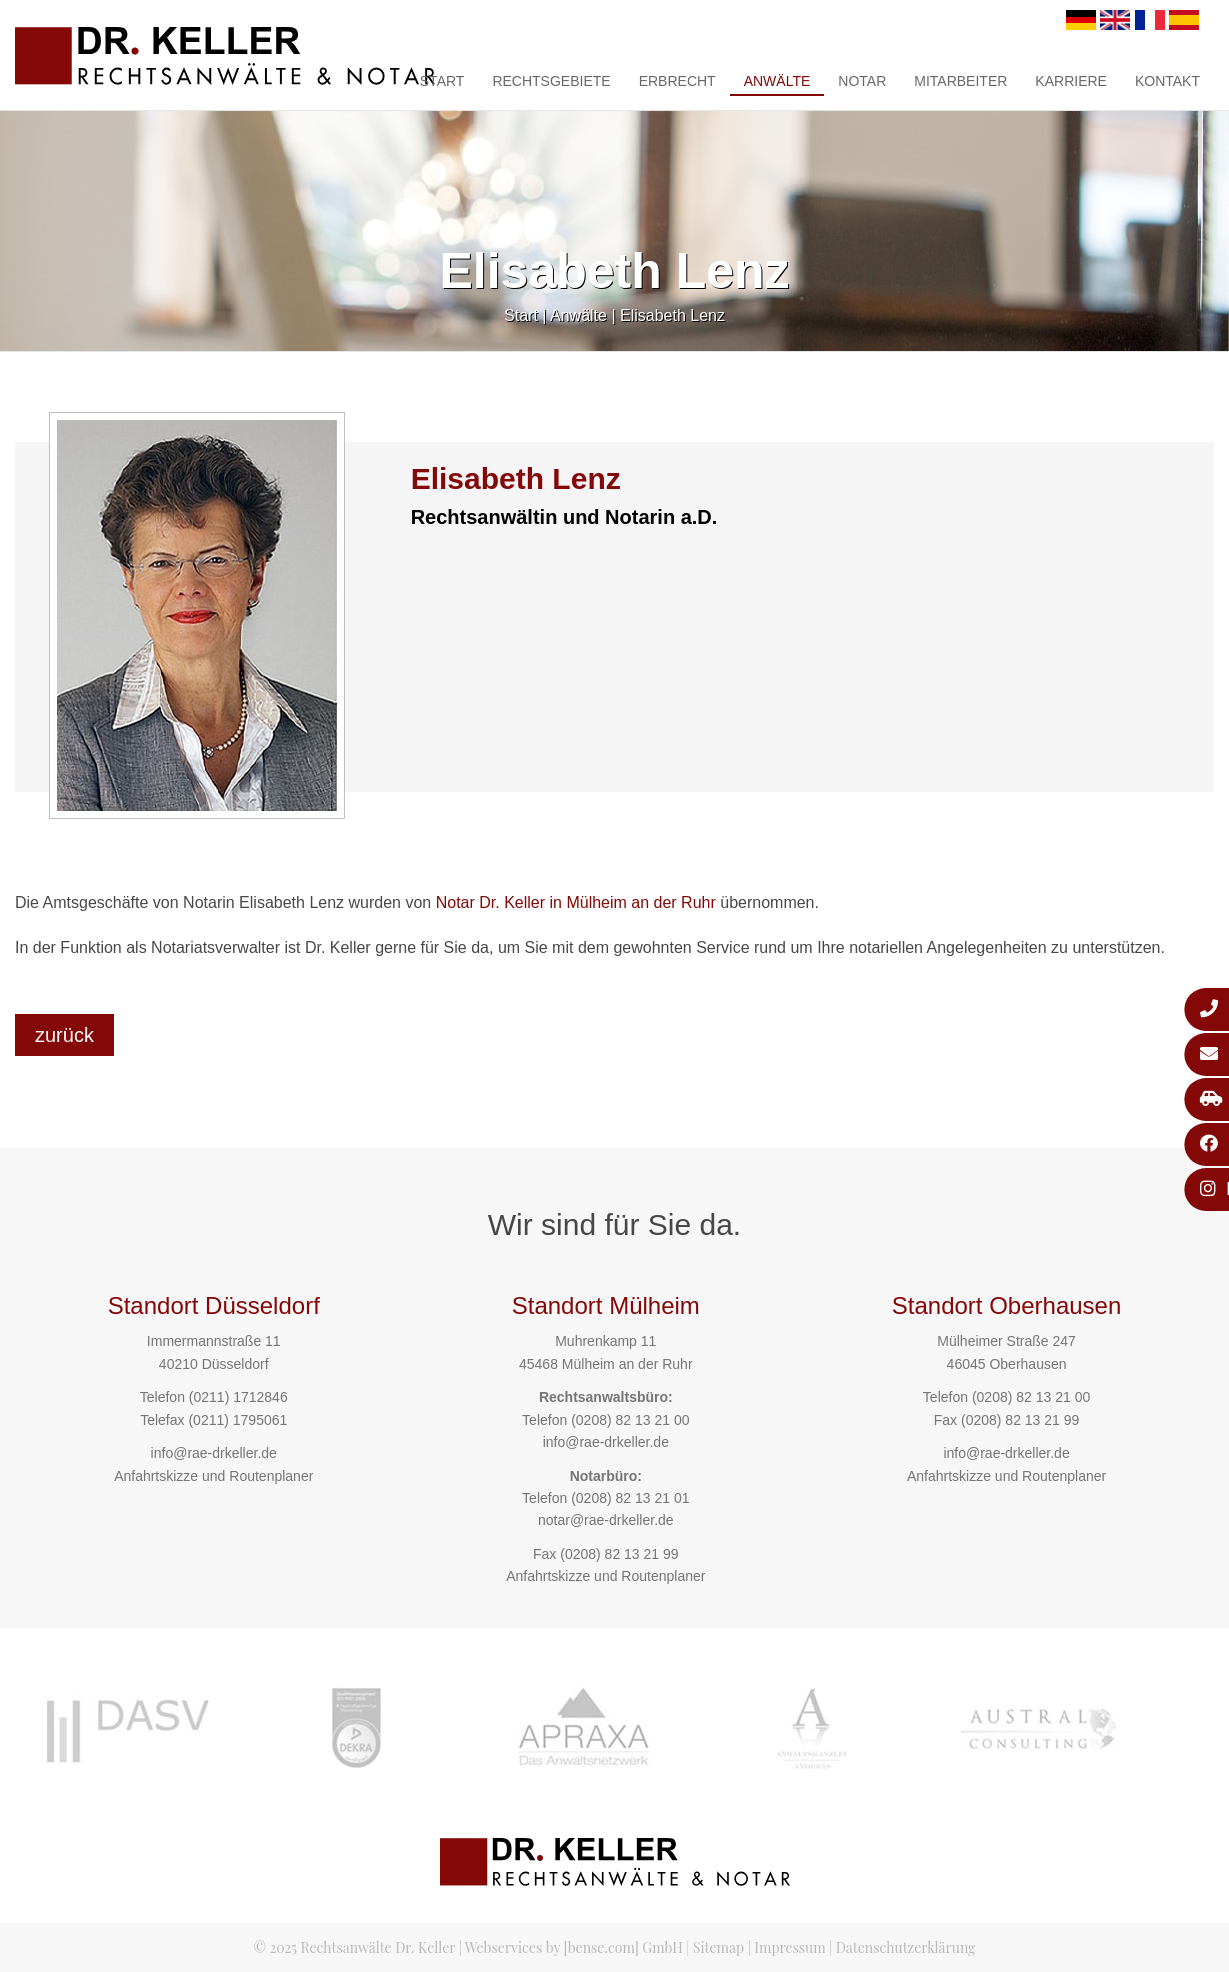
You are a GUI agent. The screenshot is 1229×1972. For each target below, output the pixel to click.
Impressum (789, 1947)
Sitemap (718, 1947)
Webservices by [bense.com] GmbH (574, 1947)
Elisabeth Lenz (672, 315)
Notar (862, 81)
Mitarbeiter (960, 81)
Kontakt (1167, 81)
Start (442, 81)
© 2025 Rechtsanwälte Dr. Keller (354, 1947)
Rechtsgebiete (551, 81)
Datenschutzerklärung (906, 1947)
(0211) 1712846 (238, 1397)
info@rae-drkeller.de (214, 1453)
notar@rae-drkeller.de (606, 1520)
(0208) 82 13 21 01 (630, 1498)
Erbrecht (677, 81)
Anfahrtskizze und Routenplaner (213, 1476)
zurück (64, 1035)
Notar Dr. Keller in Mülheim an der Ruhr (576, 902)
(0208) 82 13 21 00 (630, 1420)
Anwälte (777, 81)
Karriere (1071, 81)
